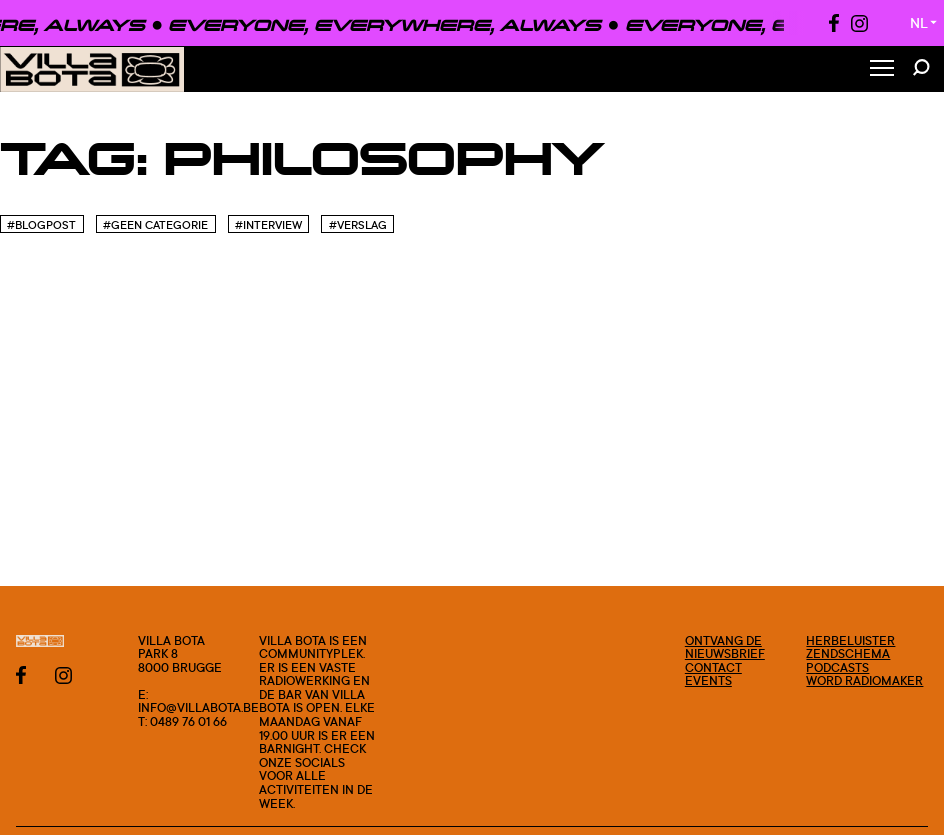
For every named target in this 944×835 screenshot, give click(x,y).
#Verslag (358, 225)
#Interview (268, 225)
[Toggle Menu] (882, 69)
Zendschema (848, 653)
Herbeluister (850, 640)
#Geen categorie (155, 225)
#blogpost (41, 225)
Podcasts (837, 667)
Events (708, 680)
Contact (713, 667)
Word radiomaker (864, 680)
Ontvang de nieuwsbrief (725, 647)
